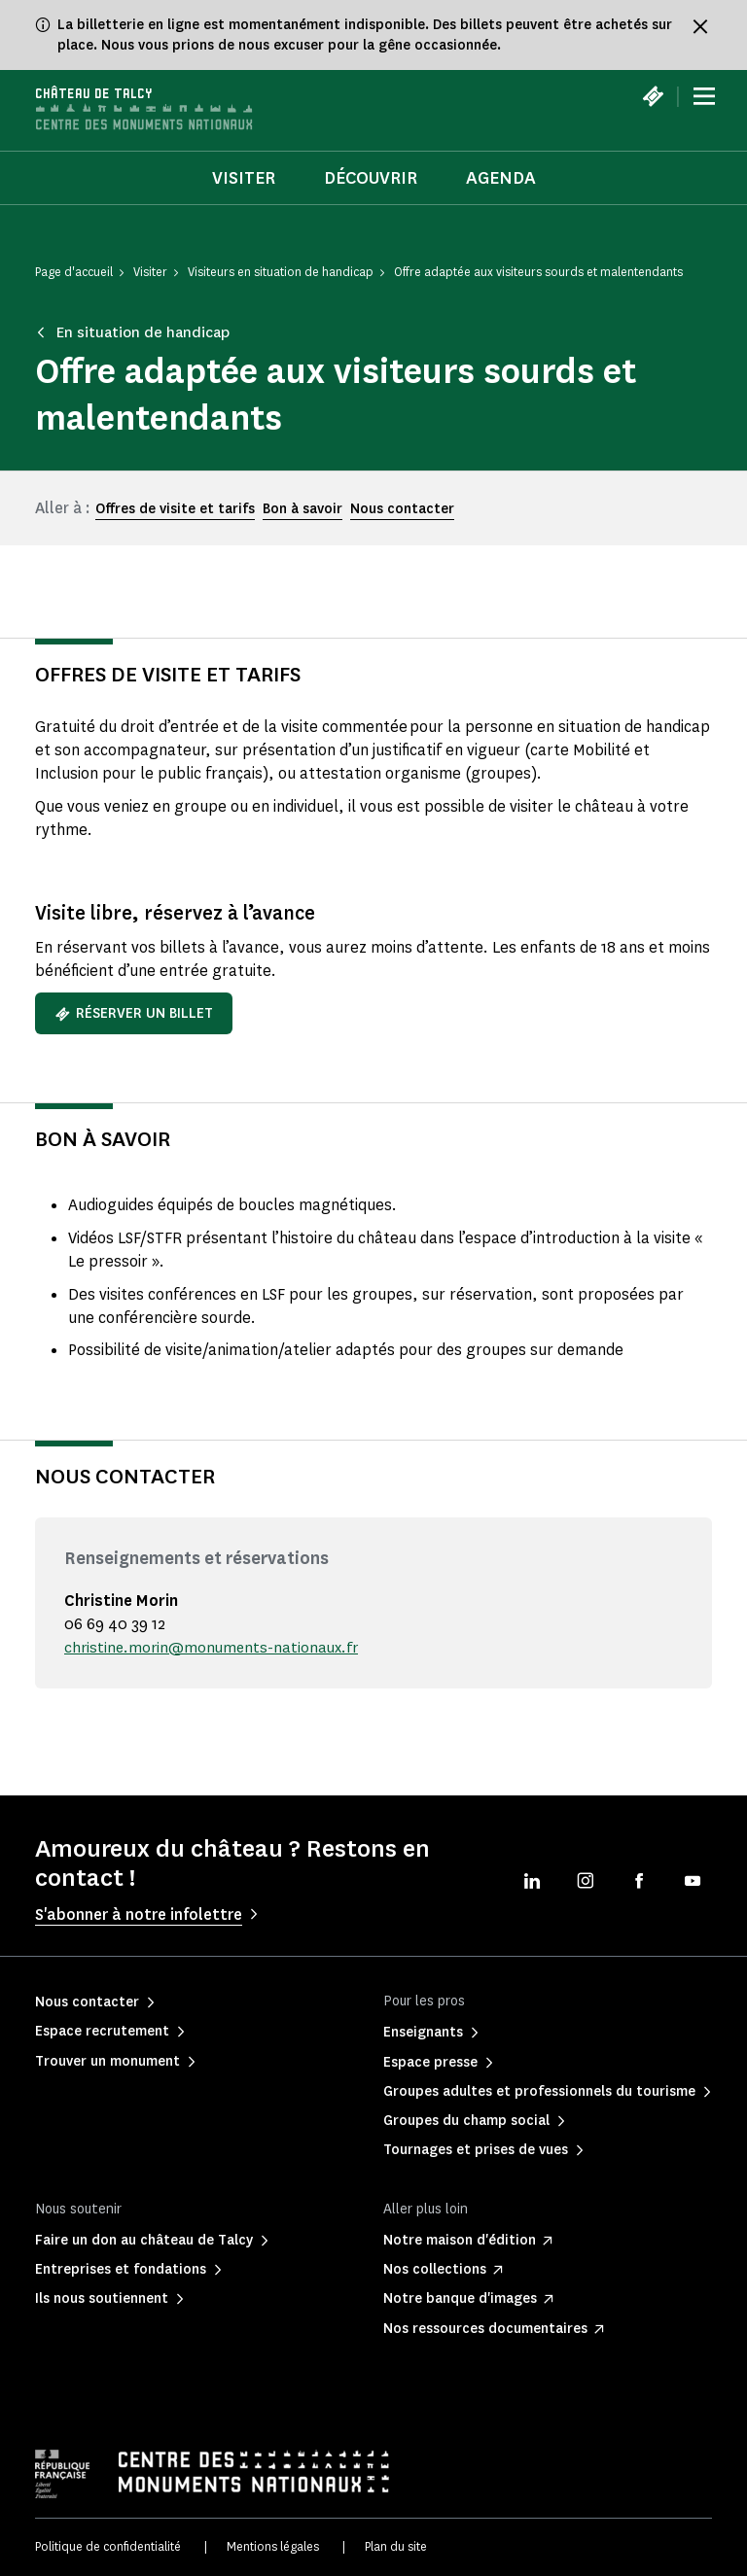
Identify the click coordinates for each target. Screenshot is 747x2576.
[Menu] (704, 97)
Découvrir (370, 178)
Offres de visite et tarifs (175, 510)
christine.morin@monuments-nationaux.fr (214, 1647)
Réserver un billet (133, 1013)
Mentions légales (273, 2546)
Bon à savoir (302, 510)
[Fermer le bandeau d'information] (700, 26)
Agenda (501, 178)
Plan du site (396, 2546)
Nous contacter (402, 510)
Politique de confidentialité (108, 2546)
